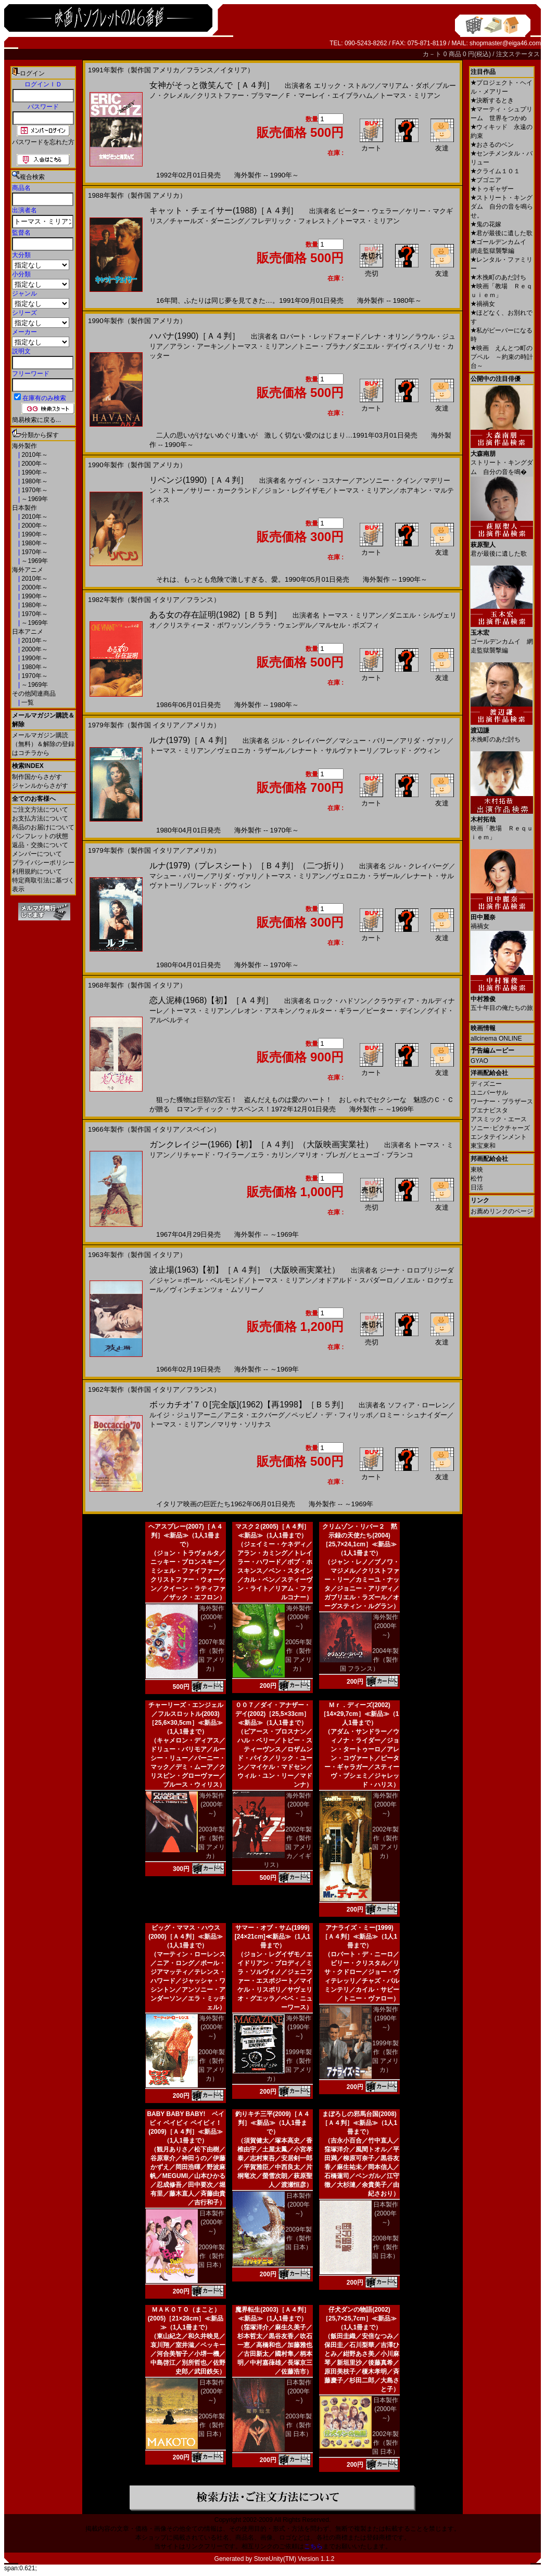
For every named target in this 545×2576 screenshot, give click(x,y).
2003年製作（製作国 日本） (298, 2425)
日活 (477, 1187)
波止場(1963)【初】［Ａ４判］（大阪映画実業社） (244, 1269)
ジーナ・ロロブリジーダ (416, 1270)
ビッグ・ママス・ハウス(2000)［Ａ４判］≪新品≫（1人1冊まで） (185, 1936)
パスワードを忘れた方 (43, 142)
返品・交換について (40, 845)
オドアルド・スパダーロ (356, 1280)
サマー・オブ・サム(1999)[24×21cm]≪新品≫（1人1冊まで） (272, 1936)
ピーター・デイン (393, 1011)
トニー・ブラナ (322, 346)
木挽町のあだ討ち (498, 277)
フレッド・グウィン (409, 750)
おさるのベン (492, 144)
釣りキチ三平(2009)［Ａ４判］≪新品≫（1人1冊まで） (272, 2122)
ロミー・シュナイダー (413, 1415)
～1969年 (34, 499)
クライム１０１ (495, 171)
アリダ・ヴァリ (423, 741)
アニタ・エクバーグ (254, 1415)
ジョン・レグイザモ (294, 490)
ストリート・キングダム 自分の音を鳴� (502, 459)
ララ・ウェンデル (285, 625)
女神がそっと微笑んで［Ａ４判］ (211, 85)
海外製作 (24, 446)
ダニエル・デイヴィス (386, 346)
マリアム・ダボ (405, 85)
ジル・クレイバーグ (301, 741)
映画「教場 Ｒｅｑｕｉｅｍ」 (502, 824)
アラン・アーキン (197, 346)
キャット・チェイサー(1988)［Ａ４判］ (223, 210)
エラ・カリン (271, 1155)
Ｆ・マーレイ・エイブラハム (329, 95)
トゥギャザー (492, 189)
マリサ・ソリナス (244, 1424)
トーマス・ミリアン (409, 95)
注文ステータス (518, 54)
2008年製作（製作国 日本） (385, 2247)
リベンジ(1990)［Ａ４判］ (198, 480)
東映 (477, 1169)
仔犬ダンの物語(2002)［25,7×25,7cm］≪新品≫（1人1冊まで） (359, 2318)
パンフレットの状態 (40, 836)
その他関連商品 (34, 693)
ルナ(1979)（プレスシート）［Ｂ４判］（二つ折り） (248, 865)
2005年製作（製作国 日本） (211, 2425)
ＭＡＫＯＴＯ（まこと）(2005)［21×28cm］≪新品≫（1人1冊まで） (186, 2318)
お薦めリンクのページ (502, 1211)
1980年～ (34, 481)
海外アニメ (27, 569)
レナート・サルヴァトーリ (332, 750)
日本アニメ (27, 631)
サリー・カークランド (224, 490)
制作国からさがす (37, 776)
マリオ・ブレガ (322, 1155)
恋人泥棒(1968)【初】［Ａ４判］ (211, 1000)
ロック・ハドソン (340, 1001)
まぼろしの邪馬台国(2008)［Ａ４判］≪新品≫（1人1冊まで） (359, 2122)
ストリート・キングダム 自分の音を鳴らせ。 (502, 206)
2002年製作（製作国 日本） (385, 2442)
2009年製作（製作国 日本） (211, 2256)
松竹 (477, 1178)
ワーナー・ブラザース (502, 1101)
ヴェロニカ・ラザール (251, 750)
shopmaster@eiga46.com (505, 43)
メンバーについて (37, 853)
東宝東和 (483, 1145)
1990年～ (34, 472)
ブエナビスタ (489, 1110)
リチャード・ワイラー (210, 1155)
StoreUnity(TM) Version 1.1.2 (294, 2558)
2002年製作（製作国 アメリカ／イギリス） (287, 1847)
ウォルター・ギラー (328, 1011)
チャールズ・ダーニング (207, 221)
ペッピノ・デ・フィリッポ (332, 1415)
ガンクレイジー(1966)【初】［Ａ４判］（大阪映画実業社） (261, 1144)
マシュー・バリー (366, 741)
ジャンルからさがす (40, 785)
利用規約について (37, 871)
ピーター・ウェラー (368, 211)
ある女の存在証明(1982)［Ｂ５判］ (215, 614)
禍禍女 (483, 303)
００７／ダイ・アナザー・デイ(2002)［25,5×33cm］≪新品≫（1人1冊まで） (272, 1713)
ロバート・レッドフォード (320, 336)
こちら (313, 2546)
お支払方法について (40, 818)
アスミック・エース (499, 1119)
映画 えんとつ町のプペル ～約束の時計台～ (502, 356)
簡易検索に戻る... (36, 420)
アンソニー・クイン (386, 480)
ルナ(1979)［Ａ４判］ (190, 740)
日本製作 (24, 507)
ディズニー (486, 1083)
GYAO (479, 1061)
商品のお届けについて (43, 827)
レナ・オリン (387, 336)
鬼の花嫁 (486, 224)
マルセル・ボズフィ (349, 625)
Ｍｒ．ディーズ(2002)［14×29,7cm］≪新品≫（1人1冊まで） (359, 1713)
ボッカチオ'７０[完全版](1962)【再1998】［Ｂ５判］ (248, 1404)
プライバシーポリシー (43, 862)
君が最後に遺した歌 (502, 233)
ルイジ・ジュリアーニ (183, 1415)
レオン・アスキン (264, 1011)
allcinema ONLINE (496, 1038)
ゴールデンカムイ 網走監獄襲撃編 (502, 637)
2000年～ (34, 463)
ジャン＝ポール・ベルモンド (200, 1280)
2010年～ (34, 454)
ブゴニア (486, 180)
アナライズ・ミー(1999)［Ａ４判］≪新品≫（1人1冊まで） (359, 1936)
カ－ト (433, 54)
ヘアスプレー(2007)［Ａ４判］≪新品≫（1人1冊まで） (185, 1535)
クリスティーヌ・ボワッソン (207, 625)
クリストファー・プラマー (237, 95)
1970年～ (34, 490)
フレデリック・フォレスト (291, 221)
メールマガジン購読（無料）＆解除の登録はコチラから (43, 744)
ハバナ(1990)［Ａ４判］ (194, 335)
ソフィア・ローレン (418, 1405)
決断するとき (492, 100)
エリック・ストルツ (344, 85)
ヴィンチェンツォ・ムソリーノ (217, 1289)
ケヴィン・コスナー (318, 480)
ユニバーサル (489, 1092)
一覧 (27, 702)
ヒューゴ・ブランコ (382, 1155)
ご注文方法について (40, 809)
